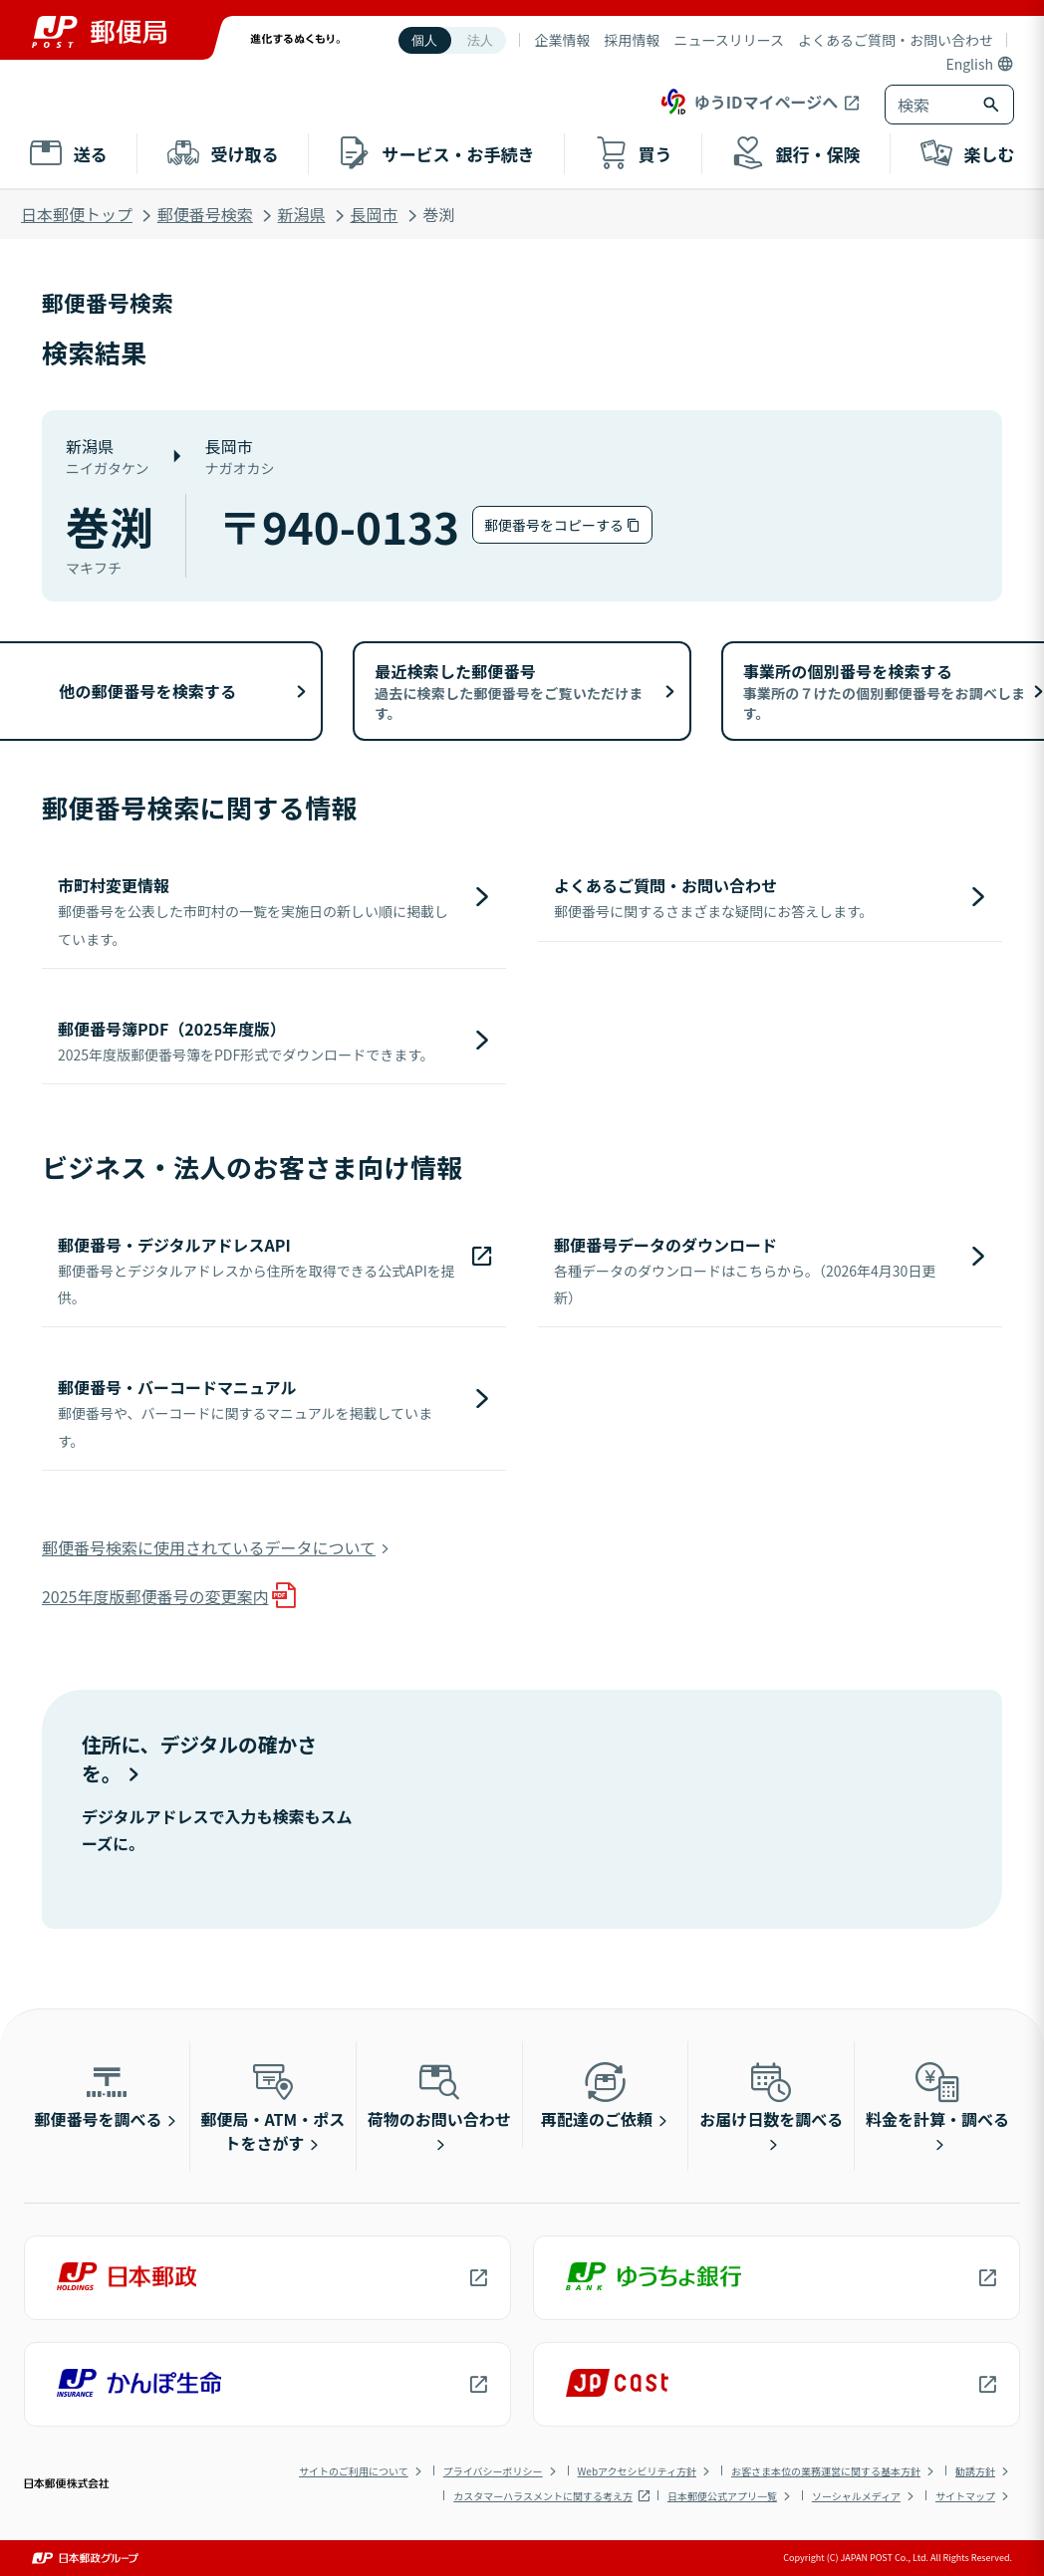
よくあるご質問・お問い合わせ (895, 40)
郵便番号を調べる (98, 2094)
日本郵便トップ (76, 214)
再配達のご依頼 (596, 2094)
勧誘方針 (975, 2470)
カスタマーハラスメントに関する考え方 (543, 2495)
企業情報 (562, 40)
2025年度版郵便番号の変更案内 (155, 1596)
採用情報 (631, 40)
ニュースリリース (728, 40)
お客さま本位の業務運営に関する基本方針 (825, 2470)
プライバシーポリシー (493, 2470)
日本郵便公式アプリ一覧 (722, 2495)
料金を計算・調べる (937, 2094)
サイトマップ (965, 2495)
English (969, 64)
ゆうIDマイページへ (747, 101)
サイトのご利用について (353, 2470)
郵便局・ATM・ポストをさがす (273, 2106)
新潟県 (302, 214)
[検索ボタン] (993, 104)
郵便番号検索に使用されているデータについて (209, 1547)
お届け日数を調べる (771, 2094)
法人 (480, 40)
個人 (424, 40)
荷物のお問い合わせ (439, 2094)
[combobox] (929, 105)
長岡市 (373, 214)
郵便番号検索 (205, 214)
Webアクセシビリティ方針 (637, 2470)
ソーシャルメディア (856, 2495)
